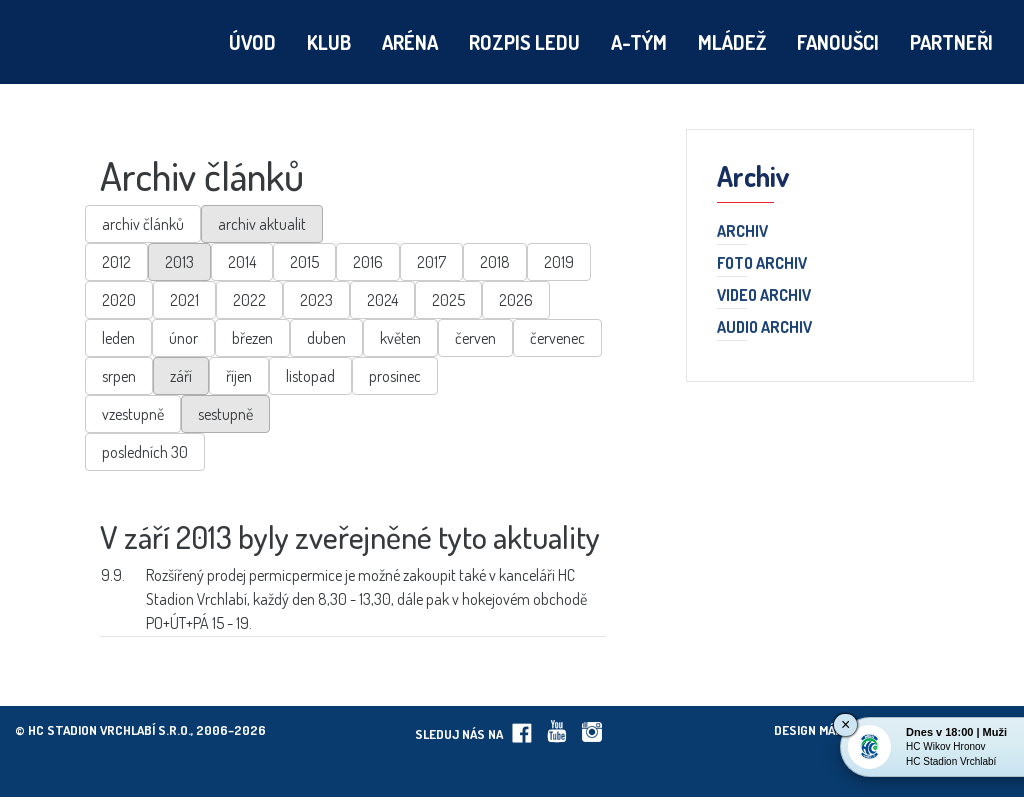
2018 (495, 262)
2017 (431, 262)
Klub (329, 42)
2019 (559, 262)
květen (400, 338)
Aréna (410, 42)
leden (118, 338)
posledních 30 (145, 452)
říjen (239, 376)
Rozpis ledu (524, 42)
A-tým (639, 42)
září (181, 376)
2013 (179, 262)
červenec (557, 338)
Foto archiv (762, 264)
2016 (368, 262)
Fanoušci (838, 42)
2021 (184, 300)
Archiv (742, 232)
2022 (249, 300)
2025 (448, 300)
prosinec (395, 376)
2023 (316, 300)
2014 (242, 262)
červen (475, 338)
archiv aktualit (262, 224)
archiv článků (143, 224)
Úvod (252, 42)
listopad (310, 376)
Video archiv (764, 296)
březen (252, 338)
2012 (116, 262)
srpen (119, 376)
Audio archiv (764, 328)
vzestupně (133, 414)
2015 (304, 262)
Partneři (951, 42)
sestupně (225, 414)
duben (326, 338)
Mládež (732, 42)
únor (183, 338)
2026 (516, 300)
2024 (382, 300)
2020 (119, 300)
